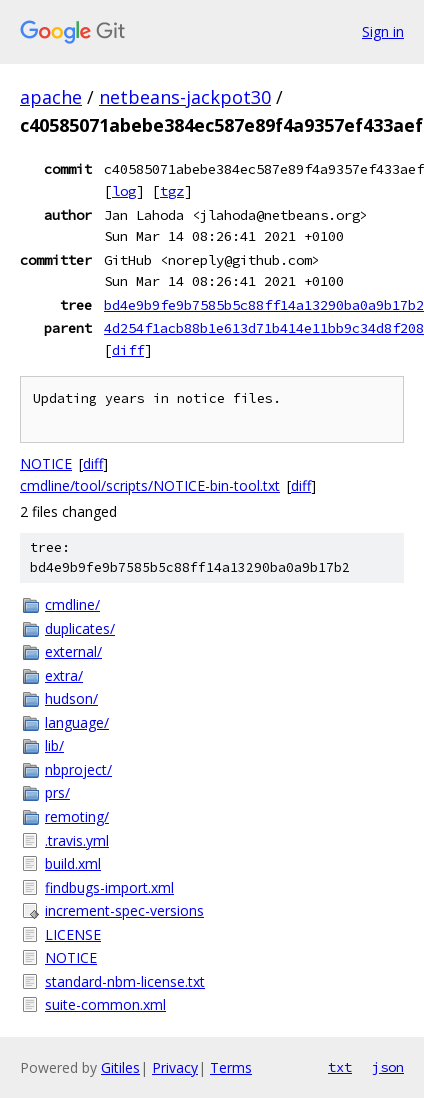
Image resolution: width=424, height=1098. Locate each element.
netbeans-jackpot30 (185, 97)
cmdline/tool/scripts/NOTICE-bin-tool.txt (150, 485)
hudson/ (71, 698)
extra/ (64, 675)
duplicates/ (80, 628)
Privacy (175, 1067)
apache (51, 97)
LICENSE (73, 934)
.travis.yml (77, 840)
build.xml (73, 863)
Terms (231, 1067)
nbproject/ (78, 769)
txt (340, 1067)
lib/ (54, 745)
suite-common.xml (105, 1004)
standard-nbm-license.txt (125, 981)
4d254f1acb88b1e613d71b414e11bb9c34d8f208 (264, 328)
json (388, 1067)
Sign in (383, 31)
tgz (172, 191)
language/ (77, 722)
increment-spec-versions (124, 910)
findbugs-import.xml (109, 887)
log (124, 191)
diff (128, 350)
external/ (73, 651)
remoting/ (77, 816)
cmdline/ (72, 604)
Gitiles (120, 1067)
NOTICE (46, 463)
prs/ (57, 792)
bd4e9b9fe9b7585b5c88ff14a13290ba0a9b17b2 (264, 305)
